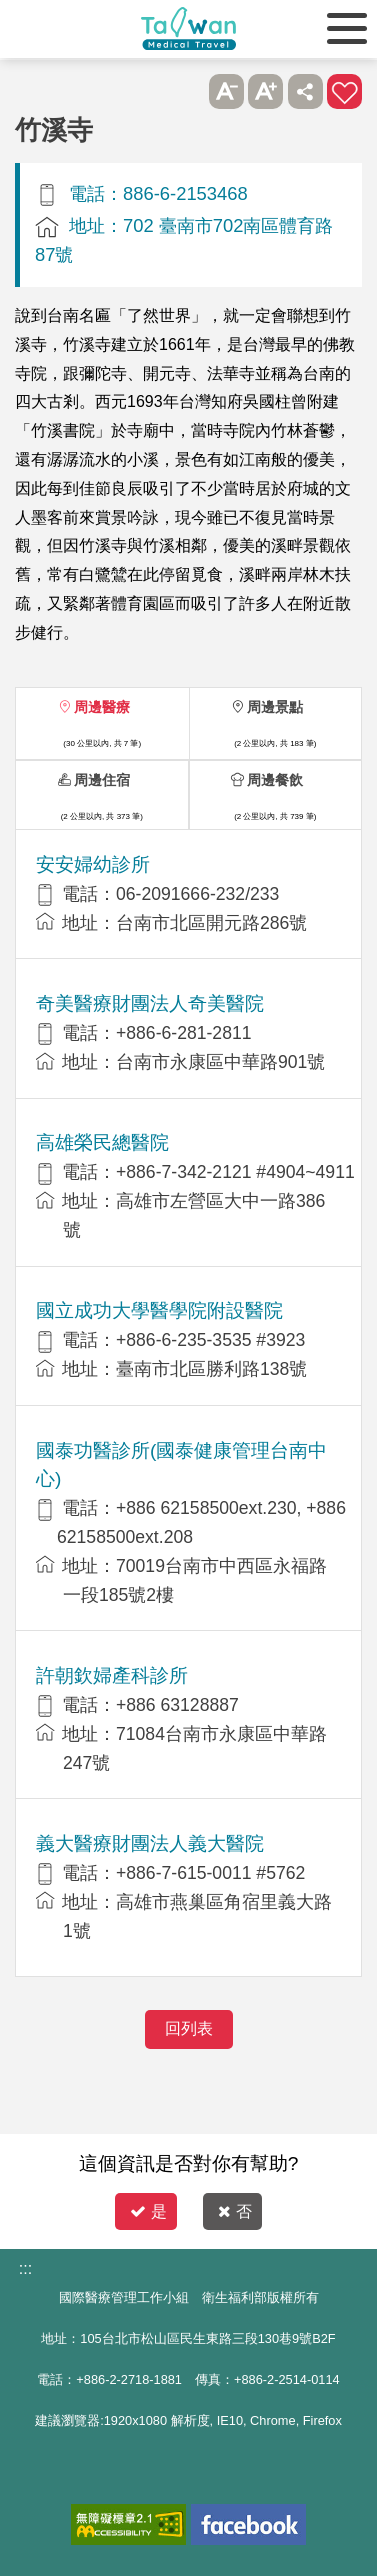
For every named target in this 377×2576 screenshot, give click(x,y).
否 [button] (235, 2211)
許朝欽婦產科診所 (112, 1675)
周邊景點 (275, 707)
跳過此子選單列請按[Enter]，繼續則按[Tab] (186, 91)
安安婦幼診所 (93, 864)
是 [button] (148, 2211)
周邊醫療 (102, 707)
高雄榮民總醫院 (102, 1142)
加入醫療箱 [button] (344, 91)
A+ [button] (265, 91)
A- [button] (226, 91)
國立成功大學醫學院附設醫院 (159, 1310)
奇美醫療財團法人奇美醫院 (150, 1003)
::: (25, 2268)
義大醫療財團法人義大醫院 (150, 1843)
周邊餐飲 (275, 780)
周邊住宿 (102, 780)
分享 (305, 91)
